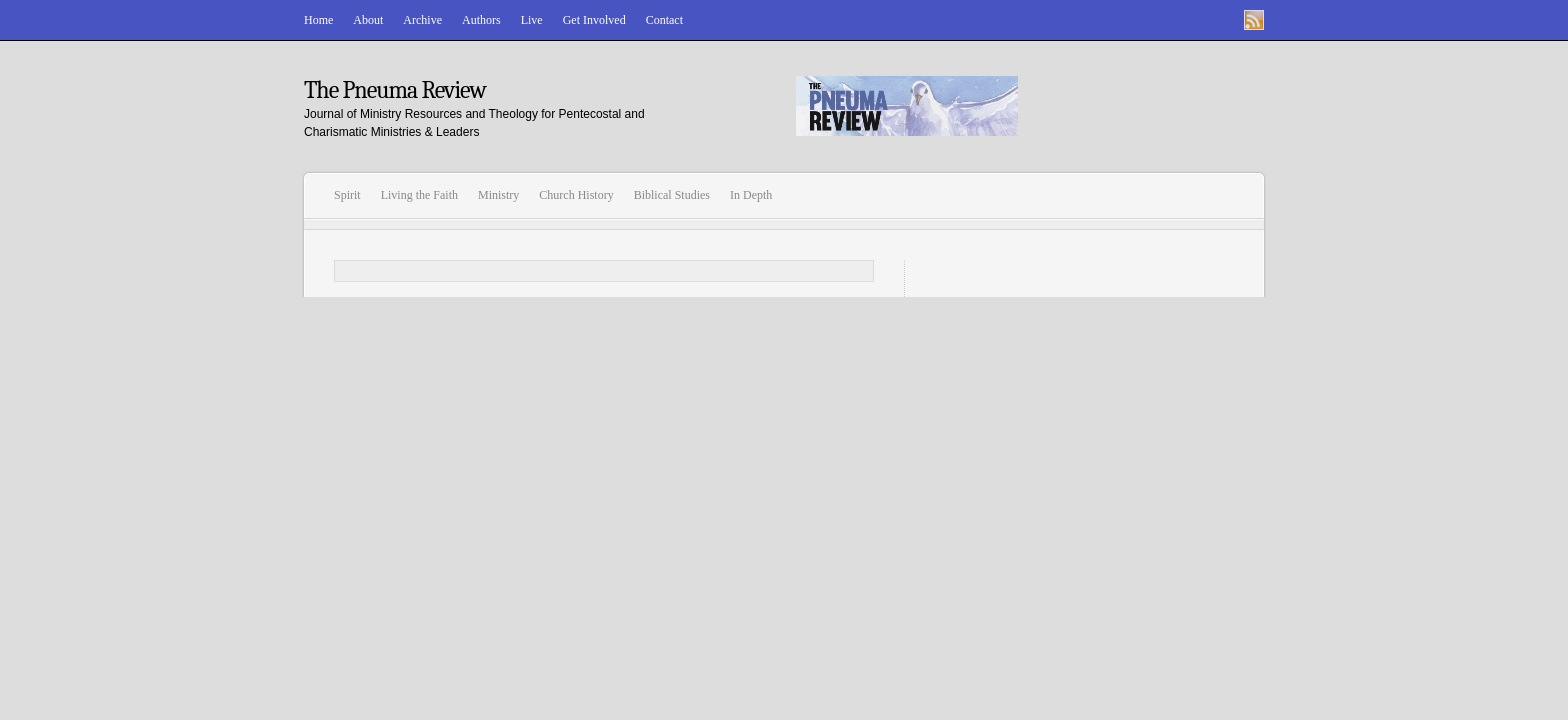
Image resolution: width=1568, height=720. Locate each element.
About (368, 20)
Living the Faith (419, 195)
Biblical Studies (672, 195)
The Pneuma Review (395, 90)
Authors (481, 20)
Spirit (347, 195)
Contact (664, 20)
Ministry (498, 195)
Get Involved (594, 20)
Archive (422, 20)
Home (318, 20)
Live (532, 20)
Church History (576, 195)
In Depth (751, 195)
